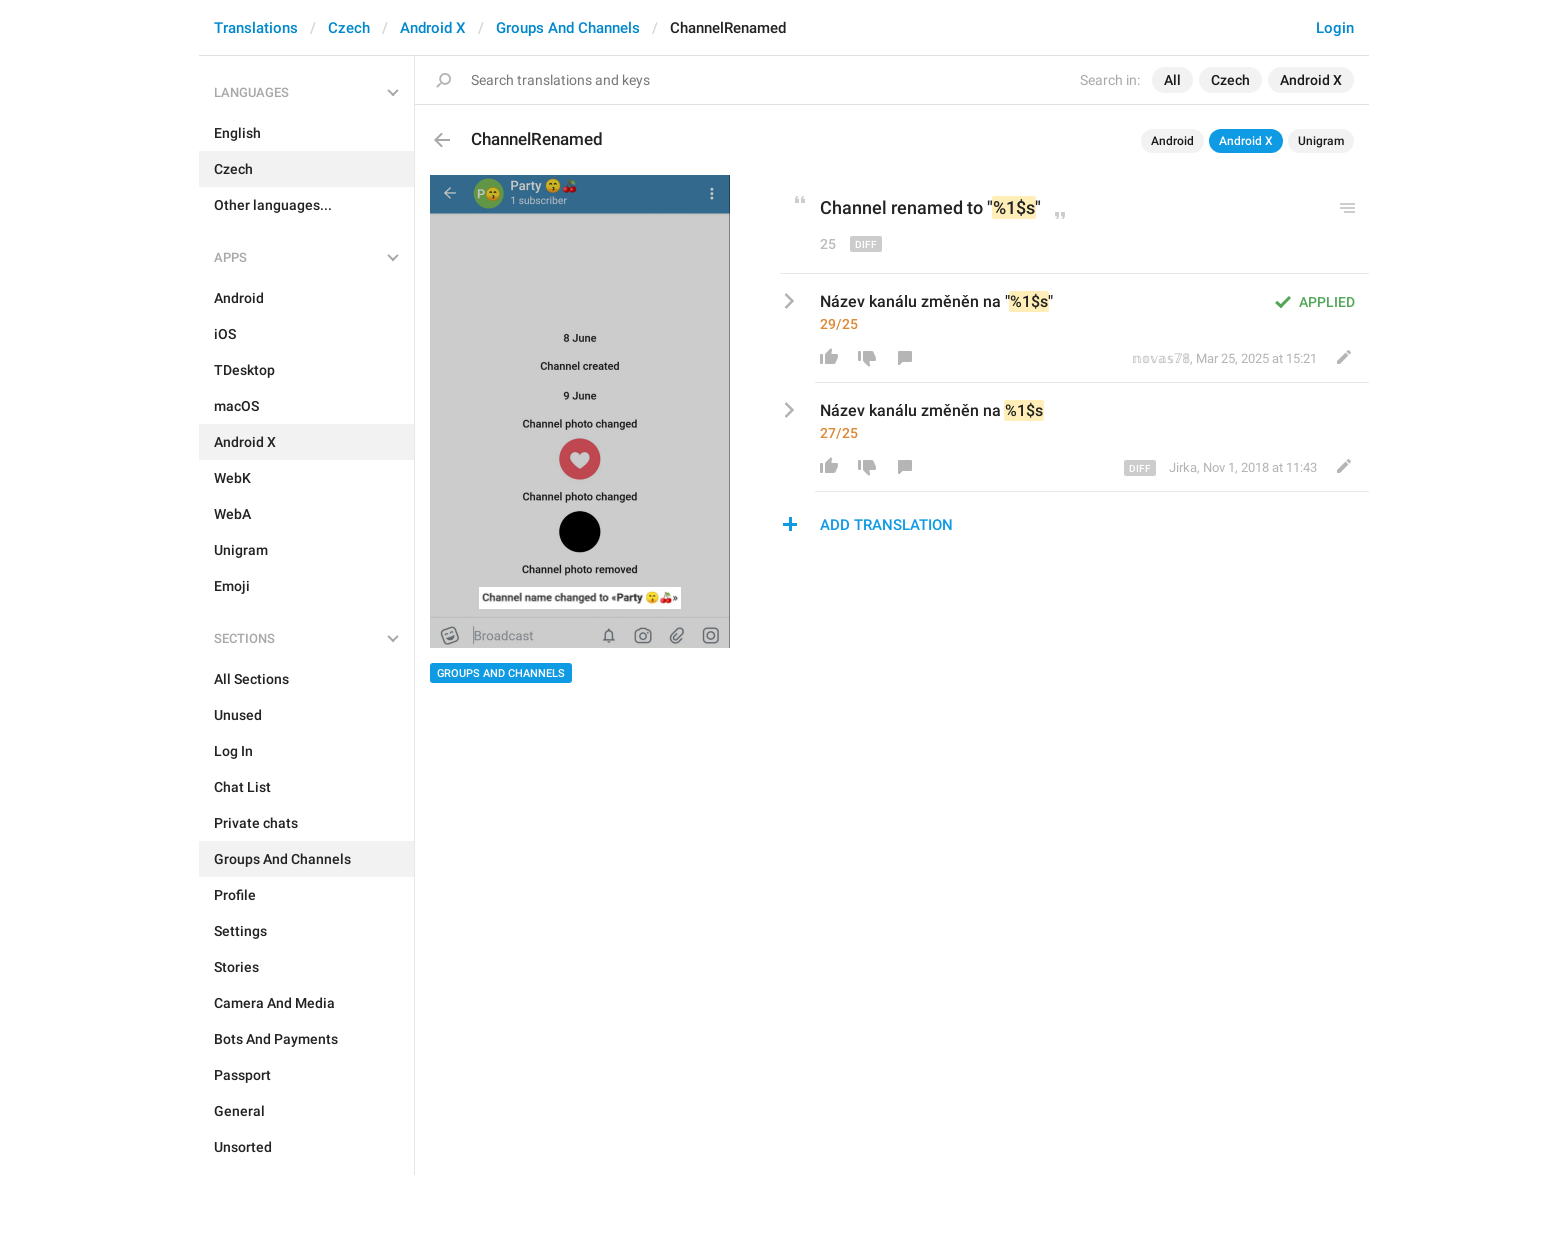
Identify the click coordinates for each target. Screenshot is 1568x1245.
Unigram (1321, 141)
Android (1172, 141)
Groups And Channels (568, 28)
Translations (256, 28)
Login (1335, 28)
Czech (349, 28)
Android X (433, 28)
